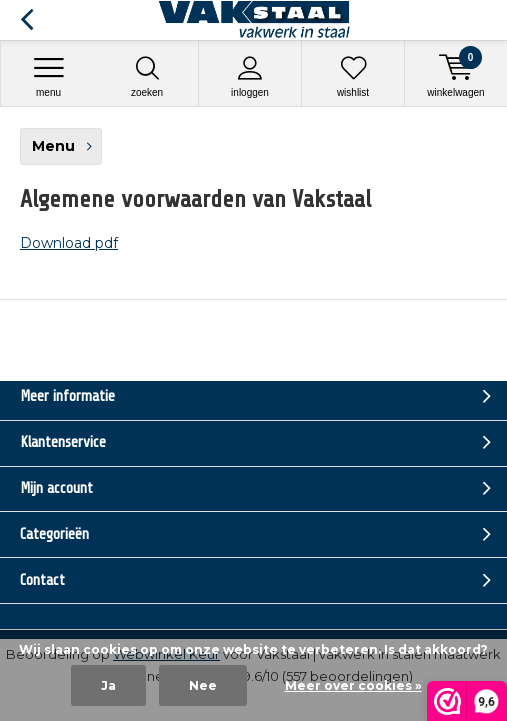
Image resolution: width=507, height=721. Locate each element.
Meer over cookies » (353, 685)
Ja (108, 685)
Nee (203, 685)
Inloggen (250, 76)
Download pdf (69, 243)
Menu (48, 76)
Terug (26, 20)
